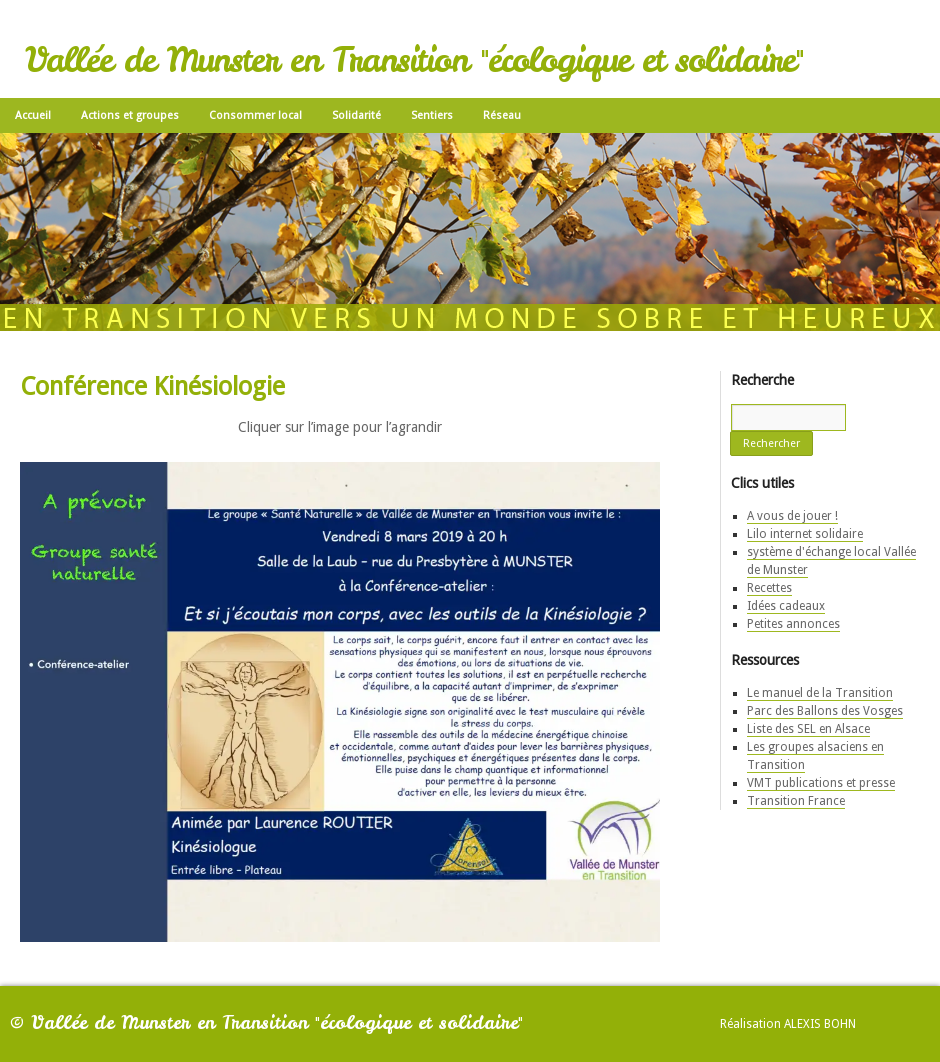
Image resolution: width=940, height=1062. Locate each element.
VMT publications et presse (821, 783)
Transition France (796, 801)
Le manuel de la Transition (820, 693)
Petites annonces (793, 624)
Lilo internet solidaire (805, 534)
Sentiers (432, 115)
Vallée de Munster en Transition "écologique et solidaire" (414, 60)
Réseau (502, 115)
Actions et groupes (130, 115)
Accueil (33, 115)
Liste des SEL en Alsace (808, 729)
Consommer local (255, 115)
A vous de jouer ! (792, 516)
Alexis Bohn (820, 1024)
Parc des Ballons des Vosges (825, 711)
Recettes (769, 588)
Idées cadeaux (786, 606)
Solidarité (356, 115)
